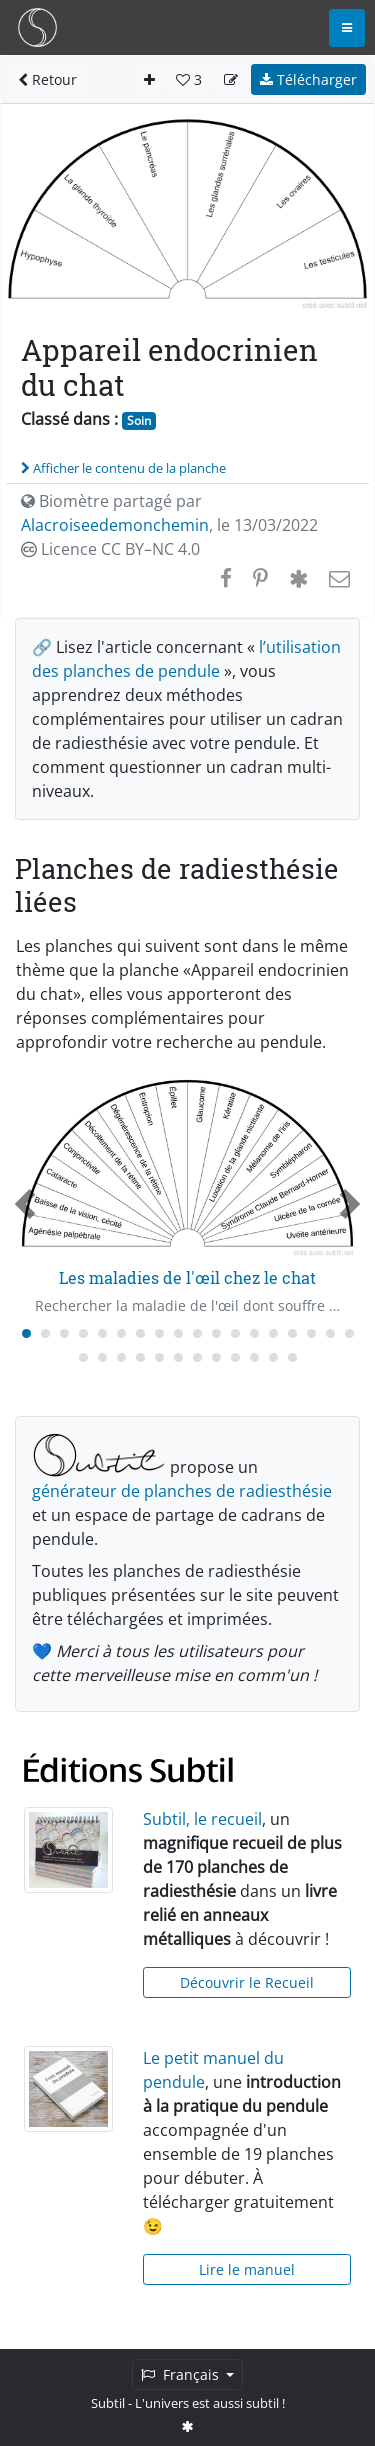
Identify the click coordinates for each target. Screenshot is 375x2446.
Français (182, 2374)
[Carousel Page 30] (292, 1357)
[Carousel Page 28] (254, 1357)
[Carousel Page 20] (102, 1357)
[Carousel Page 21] (121, 1357)
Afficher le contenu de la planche (123, 468)
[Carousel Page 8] (159, 1333)
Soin (139, 420)
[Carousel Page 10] (197, 1333)
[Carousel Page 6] (121, 1333)
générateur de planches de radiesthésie (182, 1491)
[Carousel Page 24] (178, 1357)
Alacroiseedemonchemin (115, 525)
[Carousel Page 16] (311, 1333)
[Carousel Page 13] (254, 1333)
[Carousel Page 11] (216, 1333)
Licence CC (110, 549)
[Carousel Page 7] (140, 1333)
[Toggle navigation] (347, 28)
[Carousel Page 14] (273, 1333)
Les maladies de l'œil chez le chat (187, 1277)
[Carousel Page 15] (292, 1333)
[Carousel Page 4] (83, 1333)
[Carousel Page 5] (102, 1333)
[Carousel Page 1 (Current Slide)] (26, 1333)
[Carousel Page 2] (45, 1333)
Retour (47, 79)
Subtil (108, 2403)
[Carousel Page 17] (330, 1333)
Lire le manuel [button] (247, 2269)
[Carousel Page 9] (178, 1333)
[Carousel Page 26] (216, 1357)
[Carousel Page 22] (140, 1357)
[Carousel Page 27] (235, 1357)
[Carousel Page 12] (235, 1333)
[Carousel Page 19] (83, 1357)
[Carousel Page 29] (273, 1357)
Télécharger (308, 79)
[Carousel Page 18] (349, 1333)
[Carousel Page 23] (159, 1357)
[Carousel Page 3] (64, 1333)
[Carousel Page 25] (197, 1357)
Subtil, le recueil (202, 1819)
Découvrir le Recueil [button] (247, 1982)
